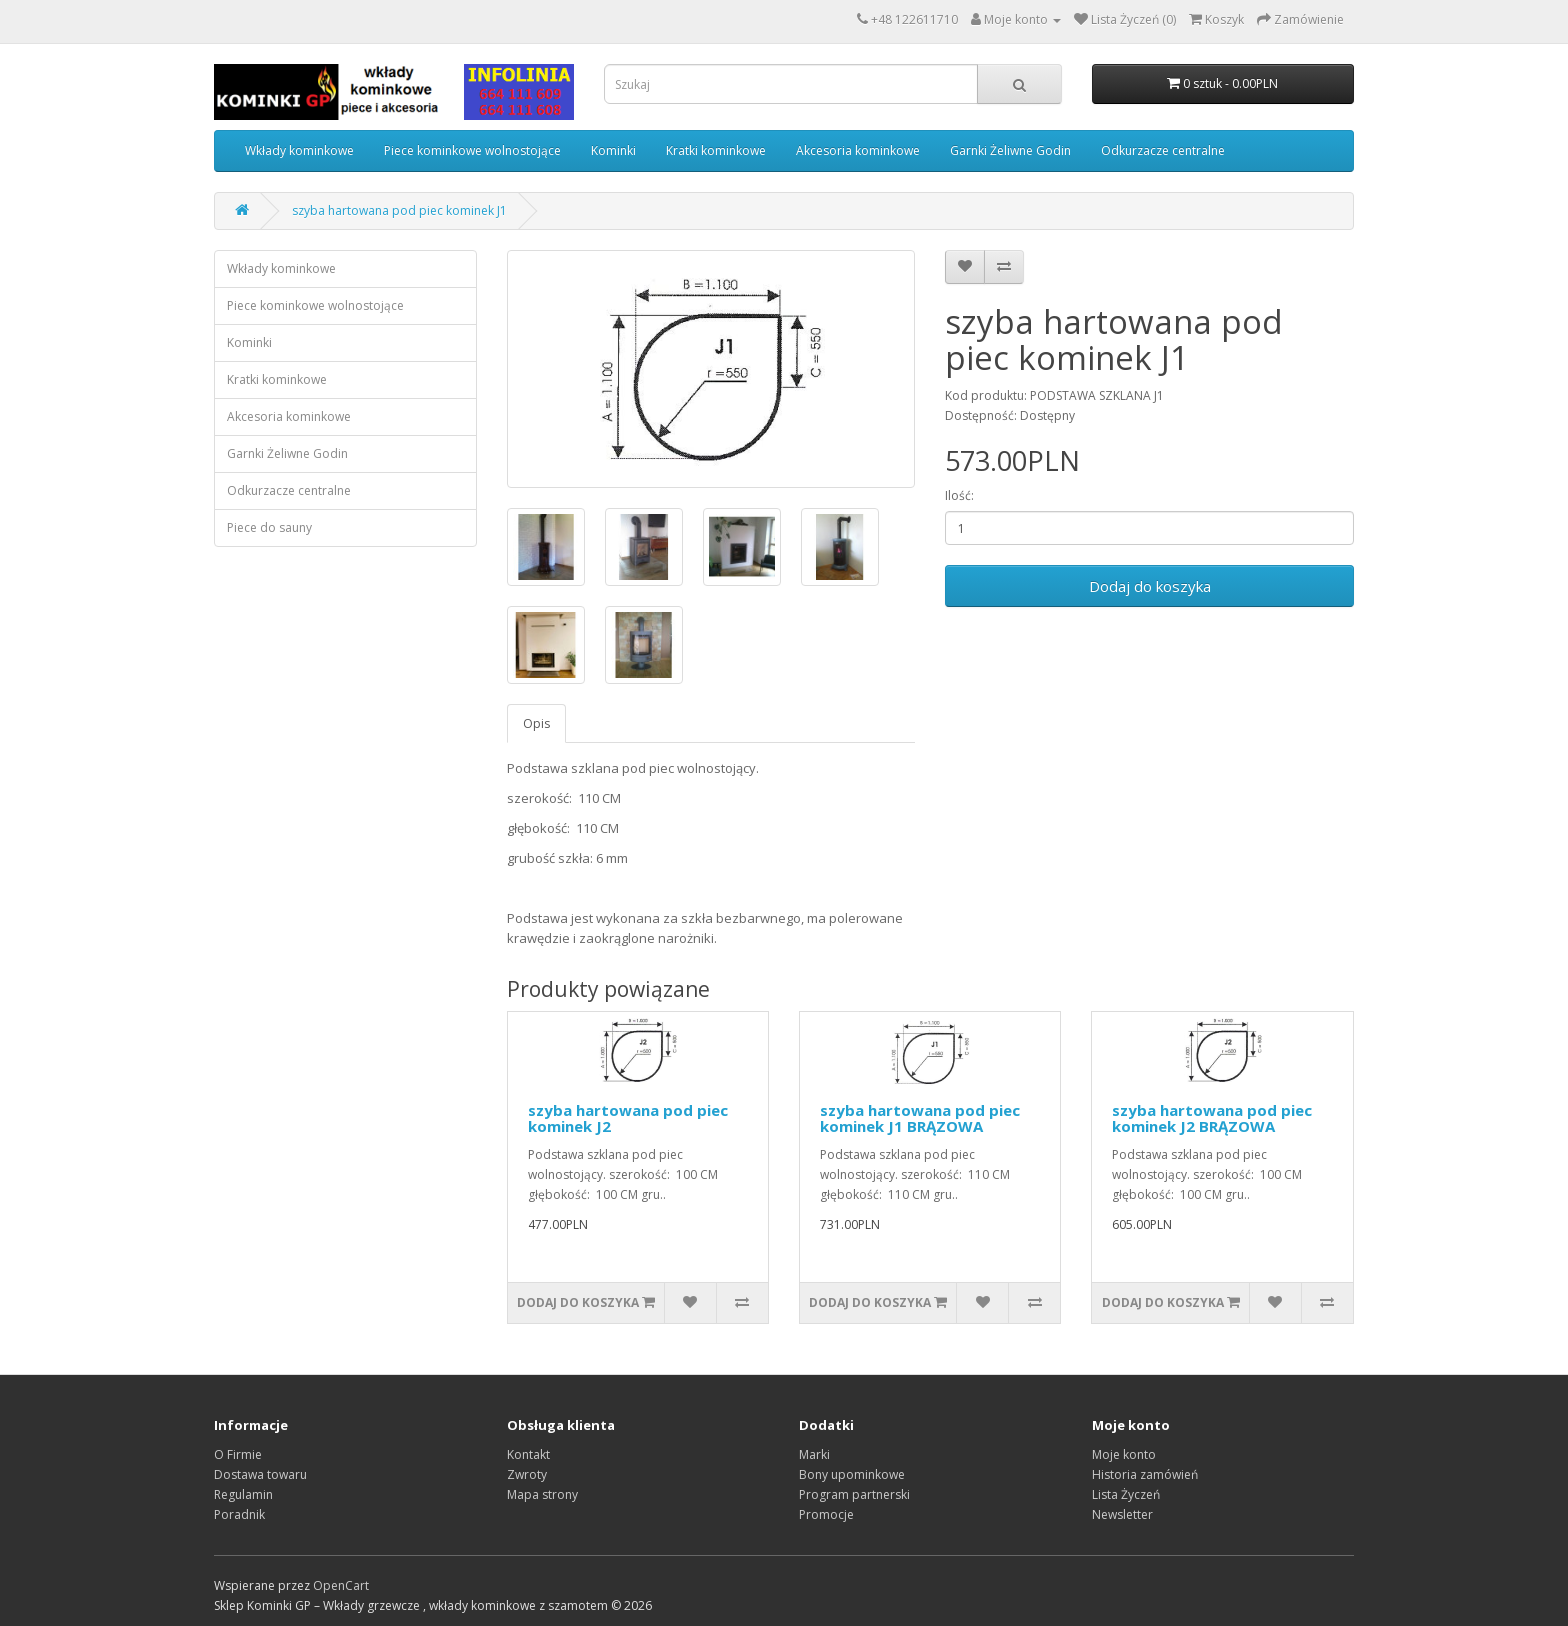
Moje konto (1124, 1454)
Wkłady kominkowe (299, 150)
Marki (814, 1454)
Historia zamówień (1145, 1474)
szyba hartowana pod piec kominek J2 (628, 1118)
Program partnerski (854, 1494)
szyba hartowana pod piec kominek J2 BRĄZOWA (1212, 1118)
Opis (536, 723)
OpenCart (341, 1585)
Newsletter (1122, 1514)
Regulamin (243, 1494)
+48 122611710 (914, 19)
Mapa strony (542, 1494)
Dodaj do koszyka (1150, 586)
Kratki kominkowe (716, 150)
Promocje (826, 1514)
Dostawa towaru (260, 1474)
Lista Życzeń (1126, 1494)
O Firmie (238, 1454)
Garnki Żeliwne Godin (1010, 150)
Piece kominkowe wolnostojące (472, 150)
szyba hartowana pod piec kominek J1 (399, 210)
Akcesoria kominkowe (858, 150)
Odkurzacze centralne (1163, 150)
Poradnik (239, 1514)
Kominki (613, 150)
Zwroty (527, 1474)
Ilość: (959, 495)
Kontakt (528, 1454)
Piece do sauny (269, 527)
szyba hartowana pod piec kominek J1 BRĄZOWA (920, 1118)
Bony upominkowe (852, 1474)
